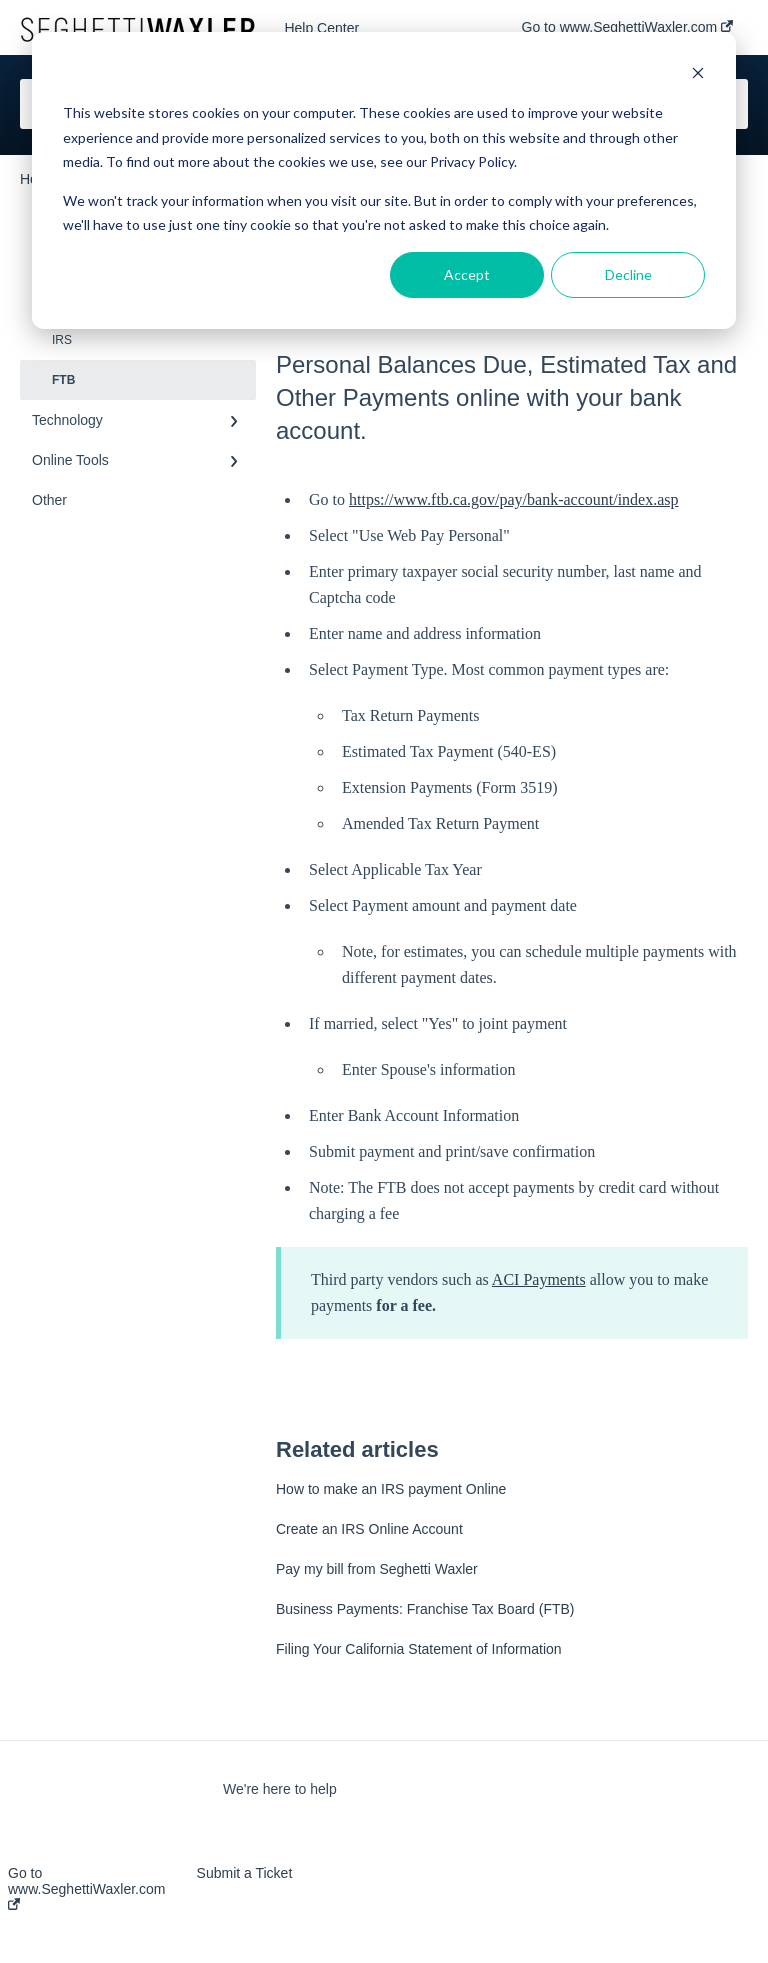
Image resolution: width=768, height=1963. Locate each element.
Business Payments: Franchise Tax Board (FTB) (425, 1609)
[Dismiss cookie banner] (698, 75)
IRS (62, 340)
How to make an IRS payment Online (391, 1489)
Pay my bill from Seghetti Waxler (377, 1569)
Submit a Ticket (245, 1873)
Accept (467, 274)
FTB (63, 380)
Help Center (321, 28)
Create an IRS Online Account (369, 1529)
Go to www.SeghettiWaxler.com (86, 1887)
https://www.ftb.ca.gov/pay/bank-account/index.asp (514, 499)
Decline (628, 274)
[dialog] (384, 180)
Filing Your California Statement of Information (419, 1649)
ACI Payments (539, 1279)
